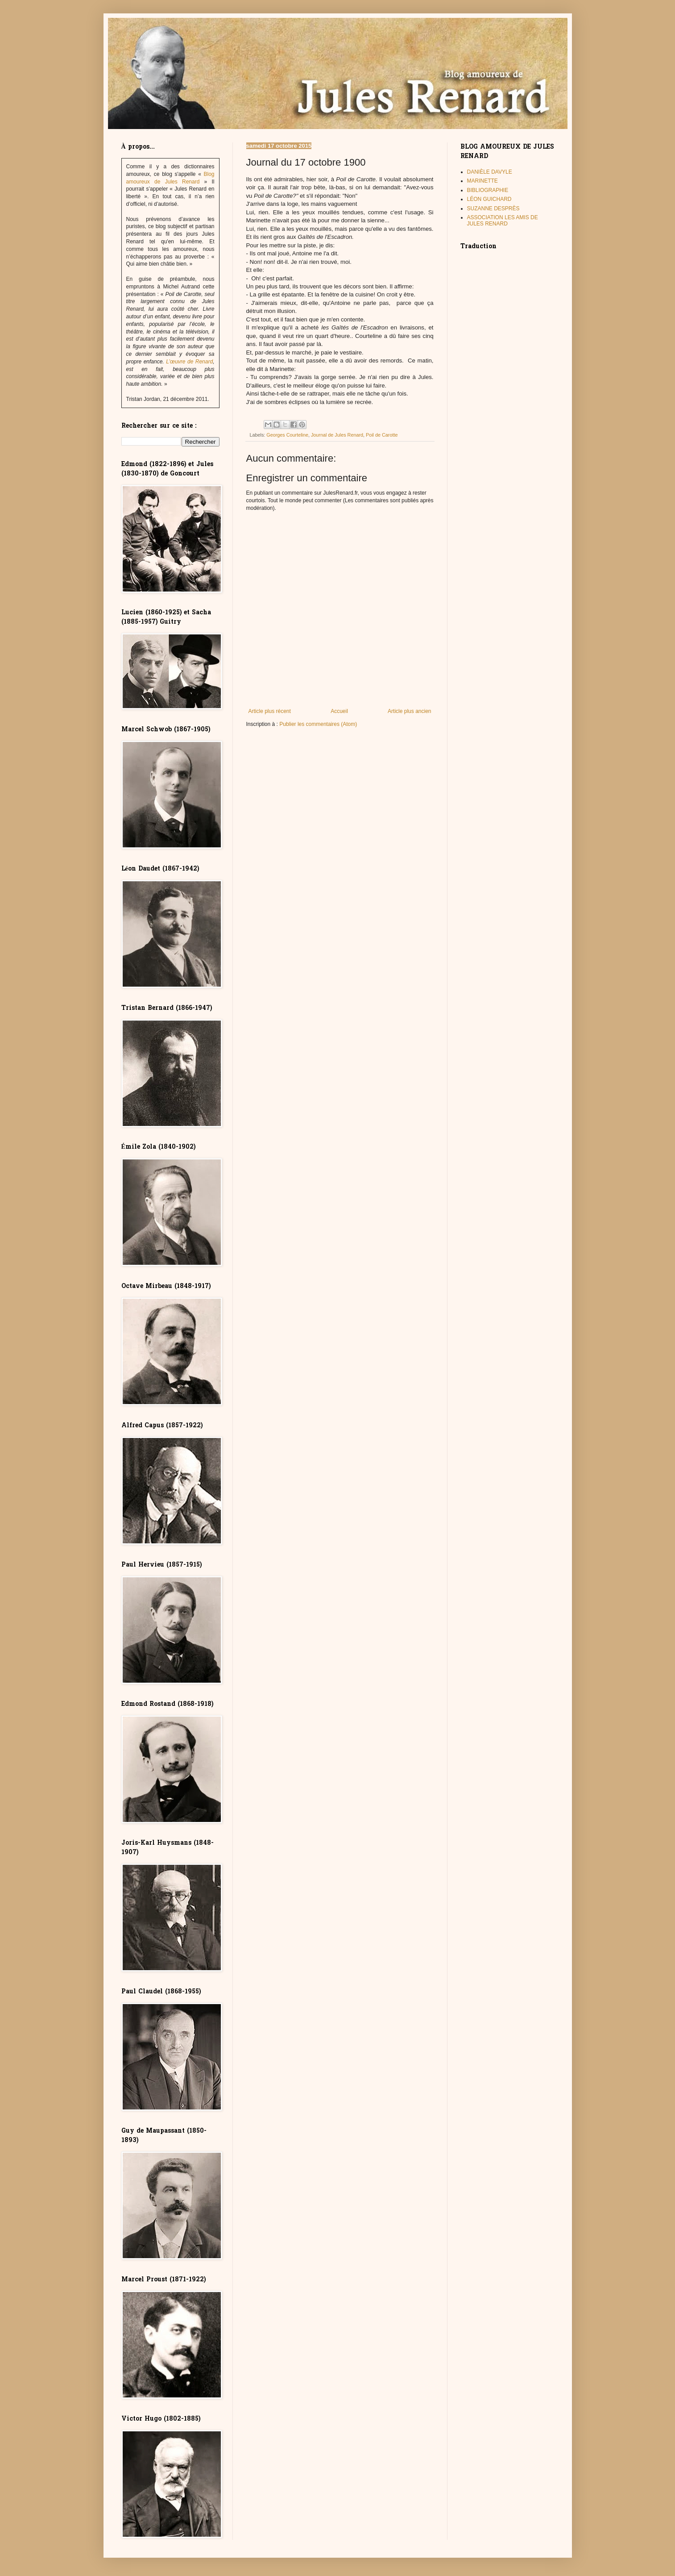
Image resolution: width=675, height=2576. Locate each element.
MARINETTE (482, 181)
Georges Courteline (287, 435)
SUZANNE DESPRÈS (493, 208)
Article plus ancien (409, 711)
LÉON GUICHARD (489, 199)
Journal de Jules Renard (337, 435)
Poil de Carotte (382, 435)
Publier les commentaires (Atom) (318, 724)
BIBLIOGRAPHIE (488, 190)
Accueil (339, 711)
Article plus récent (269, 711)
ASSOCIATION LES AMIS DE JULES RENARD (502, 220)
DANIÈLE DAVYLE (489, 172)
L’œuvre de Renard (189, 361)
